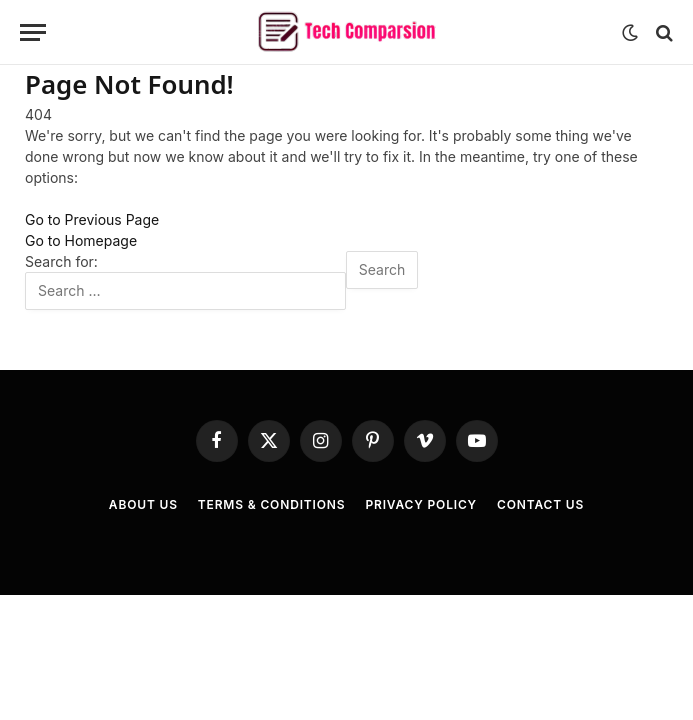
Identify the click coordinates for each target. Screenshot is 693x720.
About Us (143, 504)
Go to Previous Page (92, 219)
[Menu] (33, 32)
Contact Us (540, 504)
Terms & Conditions (272, 504)
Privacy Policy (421, 504)
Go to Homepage (81, 240)
